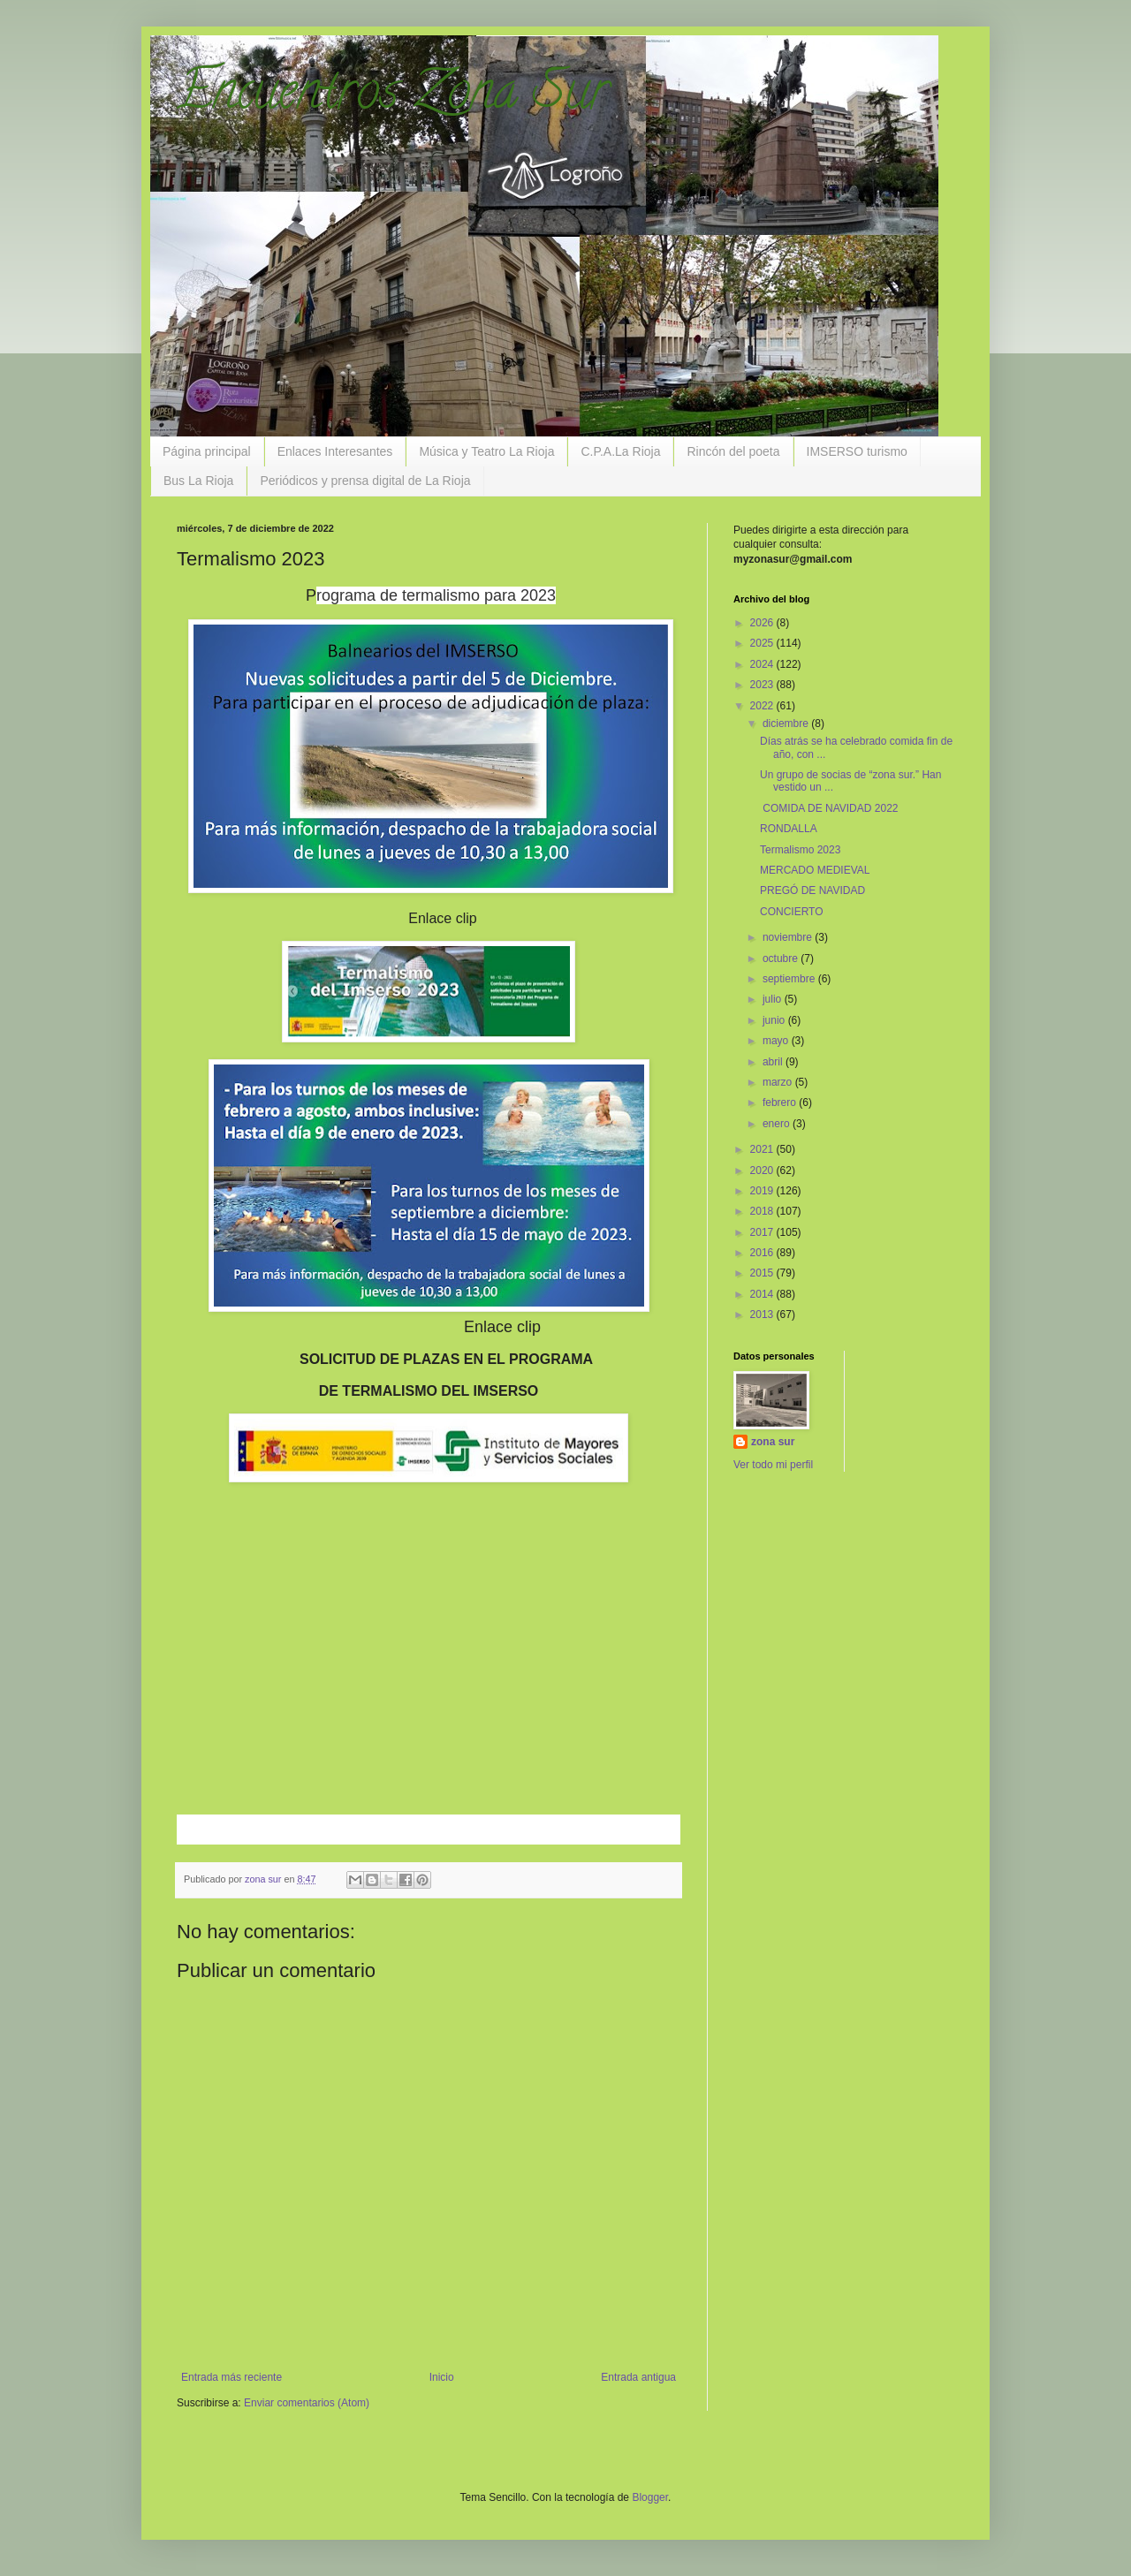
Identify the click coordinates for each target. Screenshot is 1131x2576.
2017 (763, 1232)
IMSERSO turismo (857, 451)
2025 (763, 643)
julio (774, 999)
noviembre (789, 937)
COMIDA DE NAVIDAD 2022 (829, 808)
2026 (763, 623)
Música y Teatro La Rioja (486, 451)
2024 (763, 664)
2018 (763, 1211)
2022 (763, 706)
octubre (782, 958)
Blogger (650, 2497)
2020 (763, 1170)
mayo (777, 1040)
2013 (763, 1314)
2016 (763, 1252)
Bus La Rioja (198, 481)
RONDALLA (788, 828)
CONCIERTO (792, 911)
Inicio (441, 2377)
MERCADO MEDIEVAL (814, 870)
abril (774, 1062)
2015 (763, 1273)
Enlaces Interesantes (335, 451)
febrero (781, 1102)
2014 (763, 1294)
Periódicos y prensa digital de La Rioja (365, 481)
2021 (763, 1149)
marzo (779, 1082)
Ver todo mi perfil (773, 1464)
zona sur (772, 1442)
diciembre (787, 723)
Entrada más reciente (231, 2377)
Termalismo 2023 (800, 850)
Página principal (207, 451)
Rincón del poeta (733, 451)
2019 (763, 1191)
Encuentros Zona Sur (393, 96)
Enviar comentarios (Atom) (306, 2403)
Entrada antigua (638, 2377)
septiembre (790, 979)
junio (775, 1020)
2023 (763, 684)
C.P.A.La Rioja (620, 451)
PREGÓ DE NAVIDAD (812, 890)
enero (778, 1124)
